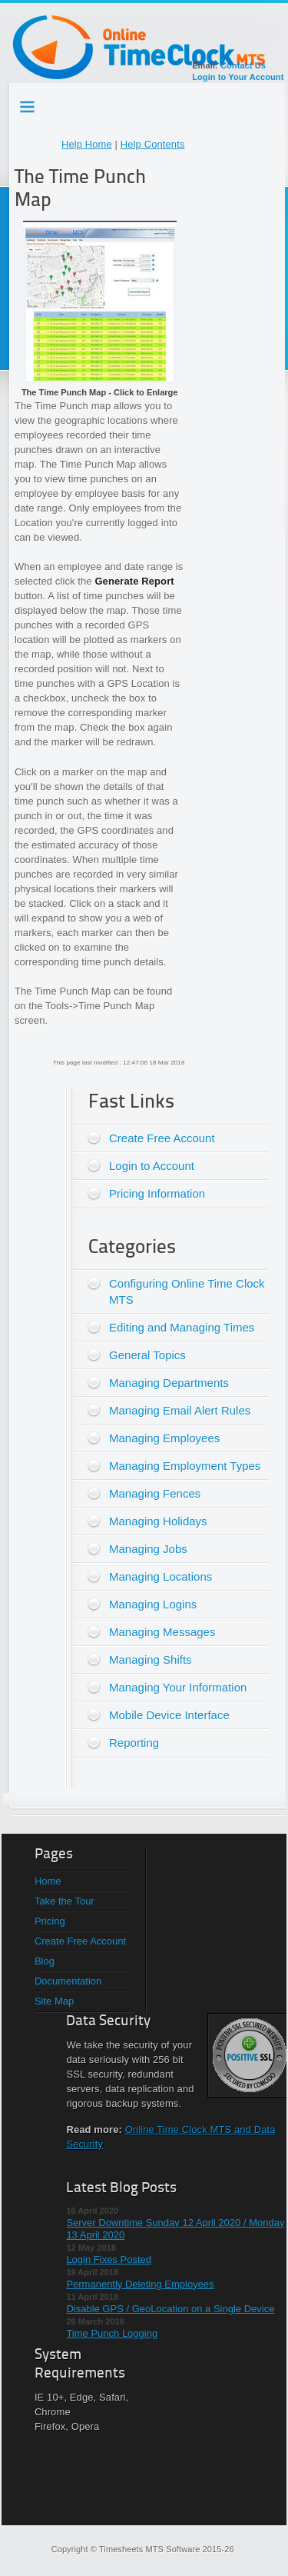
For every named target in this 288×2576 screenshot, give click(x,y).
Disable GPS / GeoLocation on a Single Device (170, 2308)
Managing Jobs (148, 1548)
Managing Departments (169, 1382)
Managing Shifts (150, 1659)
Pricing (50, 1921)
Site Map (54, 2001)
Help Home (86, 144)
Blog (45, 1961)
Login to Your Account (237, 77)
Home (48, 1881)
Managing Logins (153, 1604)
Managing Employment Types (184, 1465)
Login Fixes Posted (108, 2259)
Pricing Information (157, 1193)
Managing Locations (160, 1576)
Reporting (134, 1742)
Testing (28, 104)
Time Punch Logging (111, 2333)
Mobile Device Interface (169, 1714)
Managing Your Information (178, 1687)
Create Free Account (162, 1138)
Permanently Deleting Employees (140, 2284)
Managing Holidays (158, 1521)
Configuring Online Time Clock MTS (187, 1291)
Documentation (68, 1981)
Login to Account (151, 1165)
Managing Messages (162, 1631)
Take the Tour (64, 1901)
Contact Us (243, 65)
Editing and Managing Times (181, 1327)
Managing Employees (164, 1438)
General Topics (147, 1354)
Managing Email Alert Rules (179, 1410)
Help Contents (153, 144)
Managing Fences (154, 1493)
